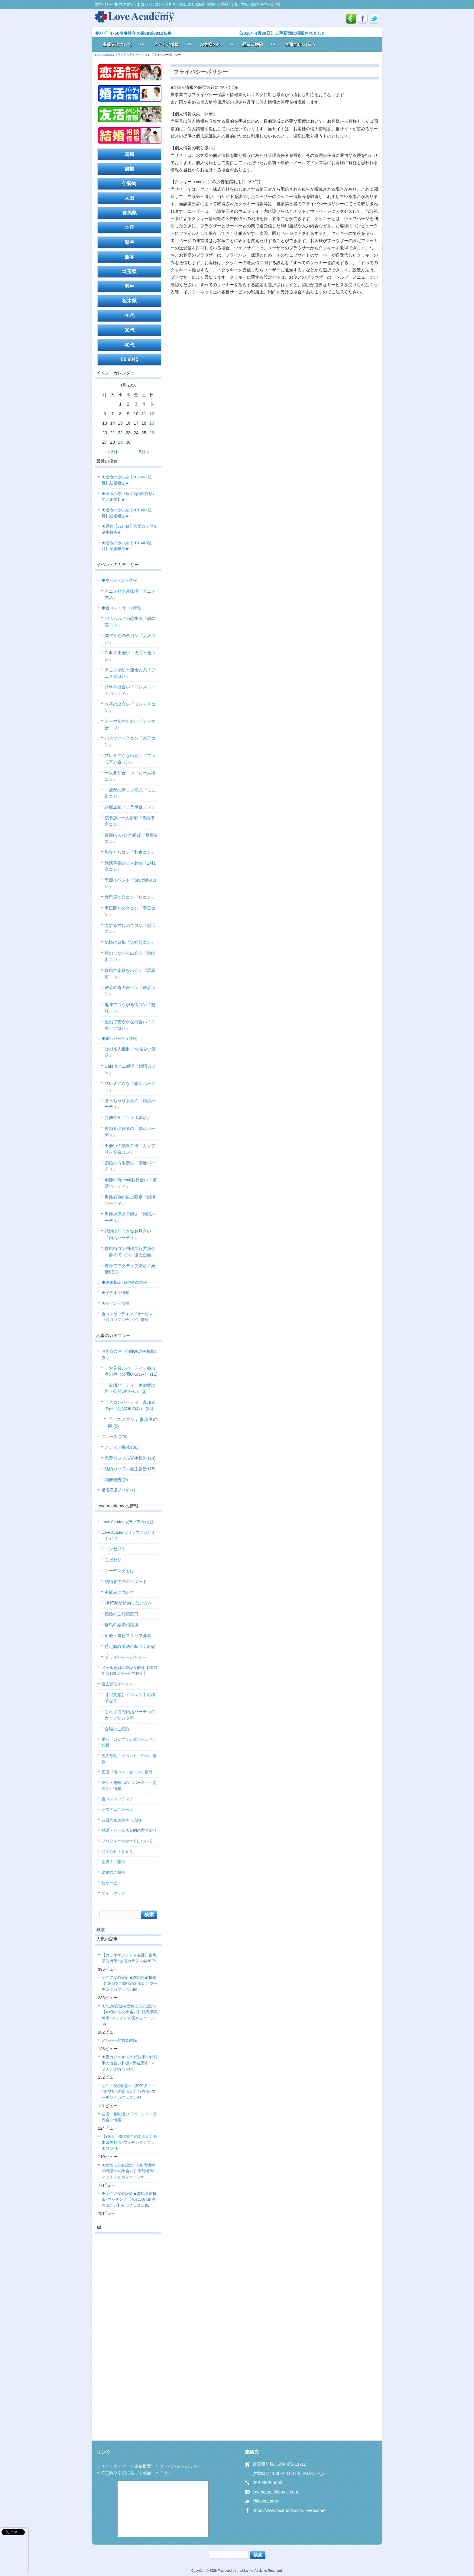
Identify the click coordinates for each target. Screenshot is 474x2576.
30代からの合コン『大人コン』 (130, 638)
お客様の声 (210, 44)
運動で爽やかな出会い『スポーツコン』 (130, 1025)
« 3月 (112, 451)
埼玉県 (129, 271)
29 (120, 442)
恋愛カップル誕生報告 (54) (130, 1458)
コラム (166, 2472)
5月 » (144, 451)
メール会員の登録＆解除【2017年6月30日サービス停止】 (129, 1670)
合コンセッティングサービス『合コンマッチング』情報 (127, 1317)
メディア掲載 (166, 44)
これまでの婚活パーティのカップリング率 (130, 1714)
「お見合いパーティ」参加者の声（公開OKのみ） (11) (131, 1371)
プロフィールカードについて (127, 1841)
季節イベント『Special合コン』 (131, 883)
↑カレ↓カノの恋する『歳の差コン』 (130, 621)
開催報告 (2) (116, 1479)
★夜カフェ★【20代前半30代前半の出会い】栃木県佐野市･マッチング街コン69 (129, 2063)
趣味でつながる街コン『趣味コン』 (130, 1007)
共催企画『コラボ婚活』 (128, 1117)
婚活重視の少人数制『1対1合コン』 (130, 866)
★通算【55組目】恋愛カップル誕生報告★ (129, 529)
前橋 (129, 168)
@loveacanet (265, 2501)
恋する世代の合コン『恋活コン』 (130, 928)
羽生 (129, 286)
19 (151, 423)
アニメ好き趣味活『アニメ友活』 (130, 594)
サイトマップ (113, 1893)
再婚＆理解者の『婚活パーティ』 (130, 1131)
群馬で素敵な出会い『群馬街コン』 (130, 973)
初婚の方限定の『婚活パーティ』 (130, 1166)
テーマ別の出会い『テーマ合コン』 (130, 724)
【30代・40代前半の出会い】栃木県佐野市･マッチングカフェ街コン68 (129, 2142)
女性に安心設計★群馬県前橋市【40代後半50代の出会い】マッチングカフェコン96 (129, 1983)
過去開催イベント (117, 1684)
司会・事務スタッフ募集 (128, 1635)
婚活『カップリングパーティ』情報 (129, 1742)
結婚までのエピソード (126, 1581)
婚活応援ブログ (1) (118, 1490)
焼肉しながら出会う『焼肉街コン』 (130, 956)
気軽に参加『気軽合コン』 (130, 942)
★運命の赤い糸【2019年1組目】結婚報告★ (127, 513)
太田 (129, 198)
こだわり (113, 1559)
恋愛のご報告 (113, 1861)
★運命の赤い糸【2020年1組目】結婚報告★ (127, 480)
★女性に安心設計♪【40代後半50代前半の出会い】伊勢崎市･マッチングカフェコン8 (128, 2171)
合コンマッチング (117, 1799)
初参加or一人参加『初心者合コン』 (130, 821)
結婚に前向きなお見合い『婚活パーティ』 (128, 1234)
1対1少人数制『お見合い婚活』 (130, 1052)
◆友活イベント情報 (119, 580)
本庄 (129, 227)
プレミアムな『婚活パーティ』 (130, 1086)
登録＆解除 (252, 44)
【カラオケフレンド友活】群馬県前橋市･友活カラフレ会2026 (129, 1958)
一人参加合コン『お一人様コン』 (130, 776)
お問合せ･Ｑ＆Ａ (300, 44)
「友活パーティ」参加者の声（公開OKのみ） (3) (130, 1388)
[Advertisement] (128, 2328)
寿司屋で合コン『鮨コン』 (130, 897)
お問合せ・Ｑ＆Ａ (117, 1851)
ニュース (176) (115, 1436)
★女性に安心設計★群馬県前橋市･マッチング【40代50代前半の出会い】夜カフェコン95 (129, 2199)
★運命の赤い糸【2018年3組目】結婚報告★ (127, 546)
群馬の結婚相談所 (121, 1624)
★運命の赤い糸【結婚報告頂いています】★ (129, 496)
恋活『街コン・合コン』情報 (127, 1772)
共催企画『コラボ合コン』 (130, 806)
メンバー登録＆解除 (119, 2040)
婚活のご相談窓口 (121, 1613)
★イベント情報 (115, 1303)
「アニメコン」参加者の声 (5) (132, 1423)
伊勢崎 (129, 183)
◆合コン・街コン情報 (121, 608)
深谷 (129, 242)
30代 (129, 330)
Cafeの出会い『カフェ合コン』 (130, 656)
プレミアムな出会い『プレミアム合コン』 (130, 758)
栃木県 (129, 300)
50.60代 (129, 359)
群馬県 (129, 212)
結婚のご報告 (113, 1872)
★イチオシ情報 (115, 1292)
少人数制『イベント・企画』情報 (129, 1758)
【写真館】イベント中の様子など (130, 1698)
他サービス (111, 1883)
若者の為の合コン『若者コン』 (130, 990)
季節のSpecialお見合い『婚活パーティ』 (131, 1183)
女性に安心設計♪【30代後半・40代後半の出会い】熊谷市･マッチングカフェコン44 (128, 2091)
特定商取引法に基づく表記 (130, 1646)
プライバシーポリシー (126, 1657)
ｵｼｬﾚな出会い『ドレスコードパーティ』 (130, 690)
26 (151, 432)
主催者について (117, 44)
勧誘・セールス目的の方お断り (129, 1830)
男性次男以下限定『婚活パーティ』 (130, 1217)
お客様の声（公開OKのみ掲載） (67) (130, 1354)
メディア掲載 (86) (122, 1447)
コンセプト (115, 1548)
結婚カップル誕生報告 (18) (130, 1468)
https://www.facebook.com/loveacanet (289, 2510)
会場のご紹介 (117, 1729)
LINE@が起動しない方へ (128, 1602)
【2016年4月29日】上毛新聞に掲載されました (281, 33)
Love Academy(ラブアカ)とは (128, 1521)
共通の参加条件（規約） (123, 1820)
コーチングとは (119, 1570)
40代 (129, 345)
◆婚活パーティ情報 (119, 1038)
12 (151, 413)
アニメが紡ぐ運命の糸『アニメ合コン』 (130, 673)
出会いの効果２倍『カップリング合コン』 (130, 1148)
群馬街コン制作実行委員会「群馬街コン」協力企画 (130, 1251)
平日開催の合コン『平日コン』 (130, 911)
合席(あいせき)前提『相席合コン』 (131, 838)
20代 (129, 315)
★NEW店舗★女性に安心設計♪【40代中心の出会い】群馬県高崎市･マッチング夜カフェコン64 (129, 2015)
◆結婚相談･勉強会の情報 (124, 1282)
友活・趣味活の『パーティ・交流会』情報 (129, 1785)
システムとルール (117, 1809)
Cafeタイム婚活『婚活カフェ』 (130, 1069)
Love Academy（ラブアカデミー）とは (128, 1535)
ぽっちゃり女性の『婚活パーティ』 (130, 1103)
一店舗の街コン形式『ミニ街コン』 (130, 793)
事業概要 (142, 2466)
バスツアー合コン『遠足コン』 (130, 741)
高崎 (129, 154)
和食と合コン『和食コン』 (130, 852)
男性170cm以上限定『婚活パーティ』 (130, 1200)
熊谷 (129, 257)
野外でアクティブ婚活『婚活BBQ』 (130, 1268)
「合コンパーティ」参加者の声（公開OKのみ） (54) (130, 1405)
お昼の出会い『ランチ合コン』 (130, 707)
